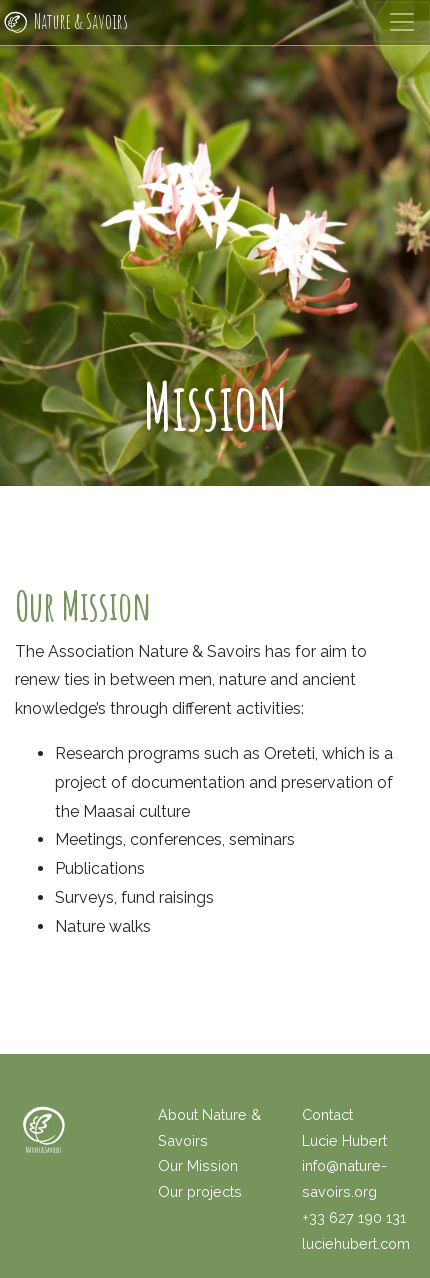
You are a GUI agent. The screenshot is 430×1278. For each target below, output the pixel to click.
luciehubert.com (356, 1243)
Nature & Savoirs (64, 23)
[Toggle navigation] (402, 22)
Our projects (200, 1191)
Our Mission (198, 1165)
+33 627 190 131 (354, 1217)
